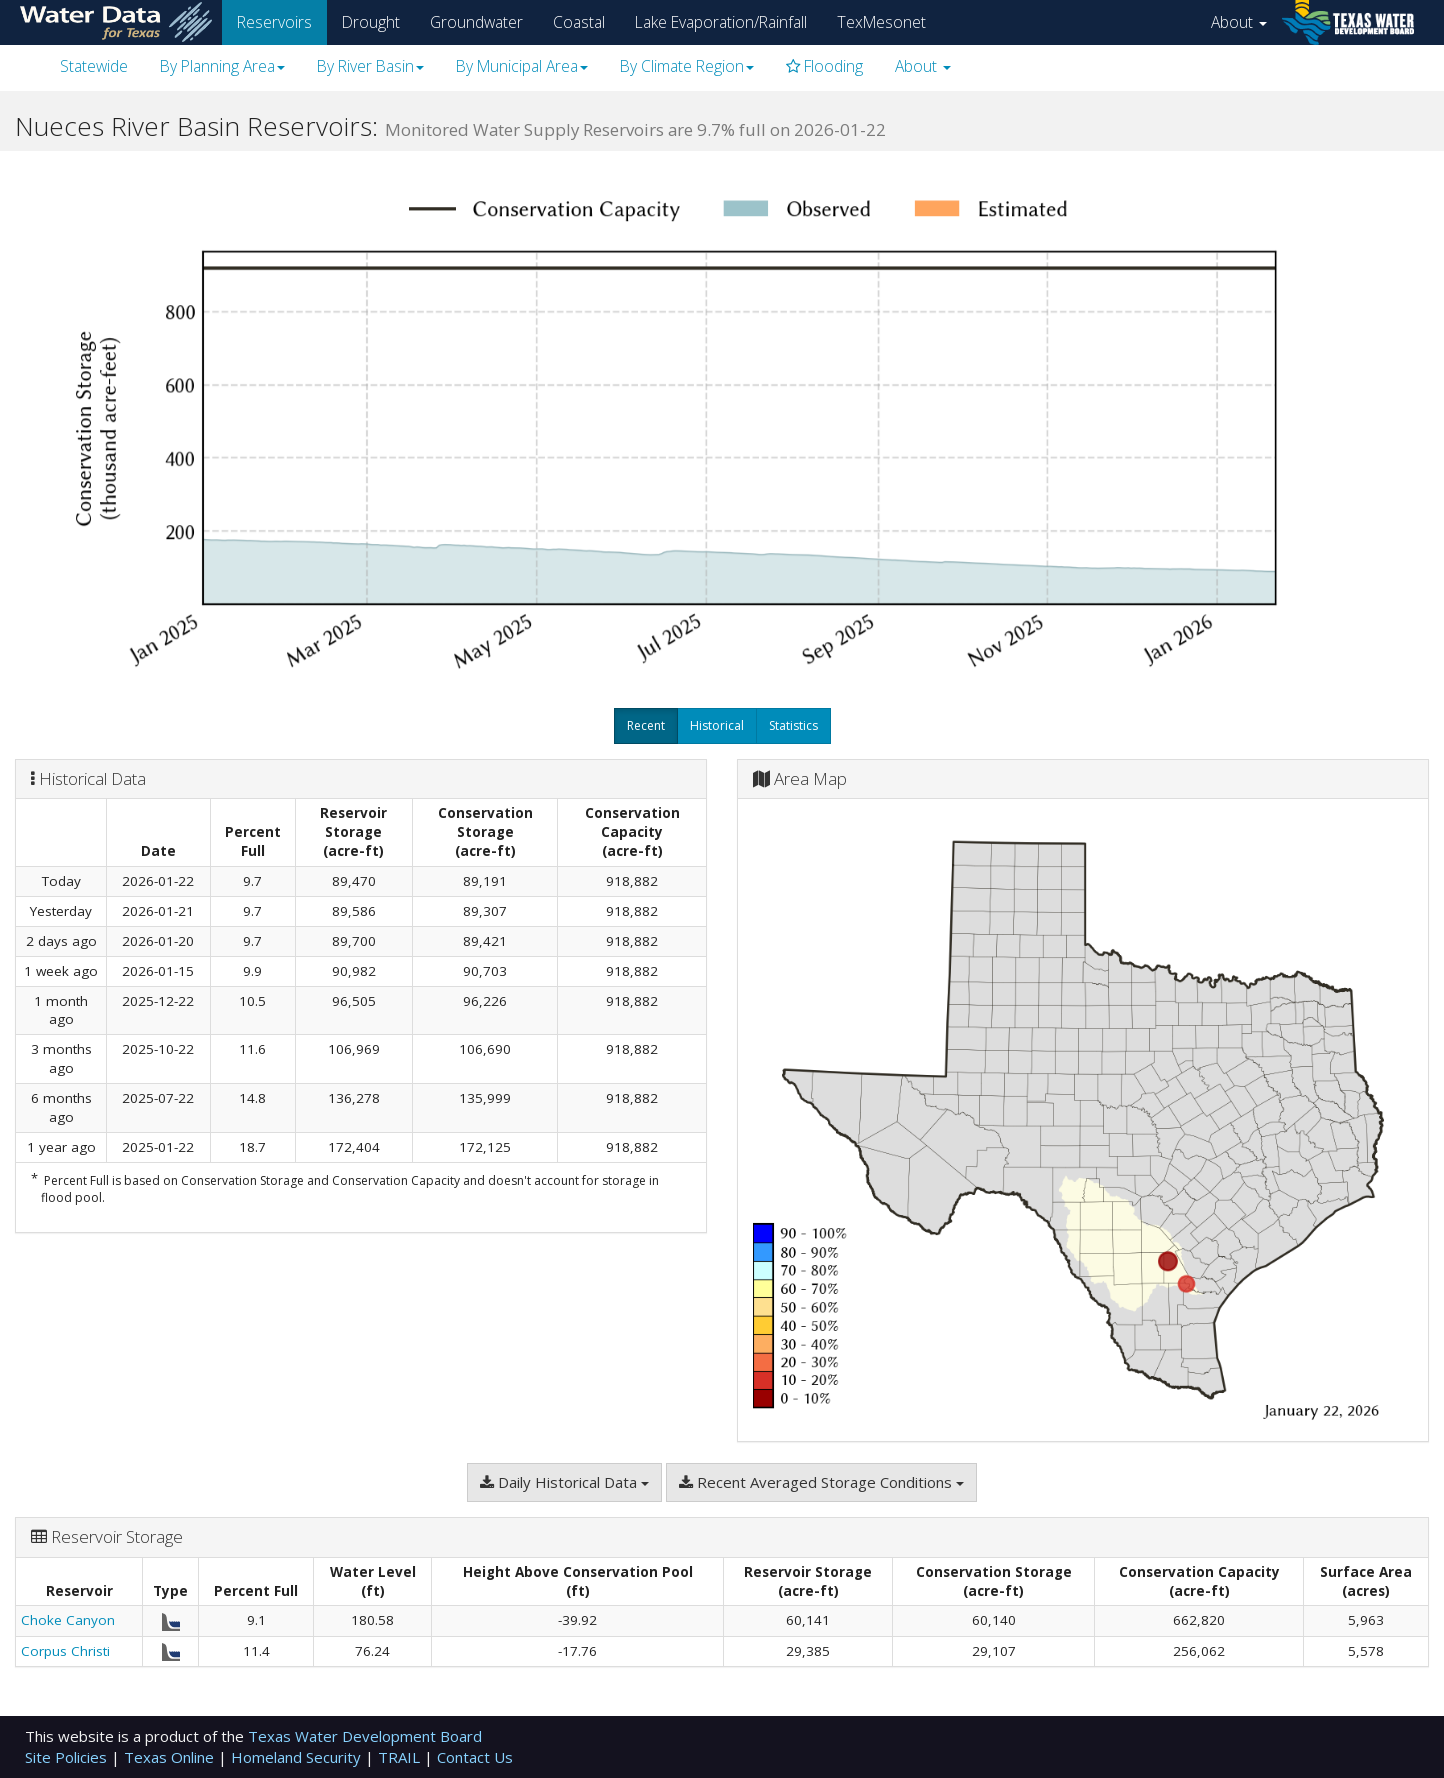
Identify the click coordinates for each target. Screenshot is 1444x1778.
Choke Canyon (68, 1620)
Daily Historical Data (564, 1482)
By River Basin (370, 66)
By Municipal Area (522, 66)
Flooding (824, 66)
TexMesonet (881, 22)
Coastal (579, 22)
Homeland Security (298, 1757)
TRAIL (401, 1757)
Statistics (793, 725)
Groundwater (476, 22)
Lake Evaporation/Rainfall (721, 22)
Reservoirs (274, 22)
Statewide (94, 66)
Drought (371, 22)
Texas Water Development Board (365, 1736)
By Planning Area (222, 66)
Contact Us (475, 1757)
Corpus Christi (65, 1651)
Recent (646, 725)
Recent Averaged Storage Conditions (821, 1482)
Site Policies (68, 1757)
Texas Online (171, 1757)
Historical (717, 725)
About (1239, 22)
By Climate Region (687, 66)
